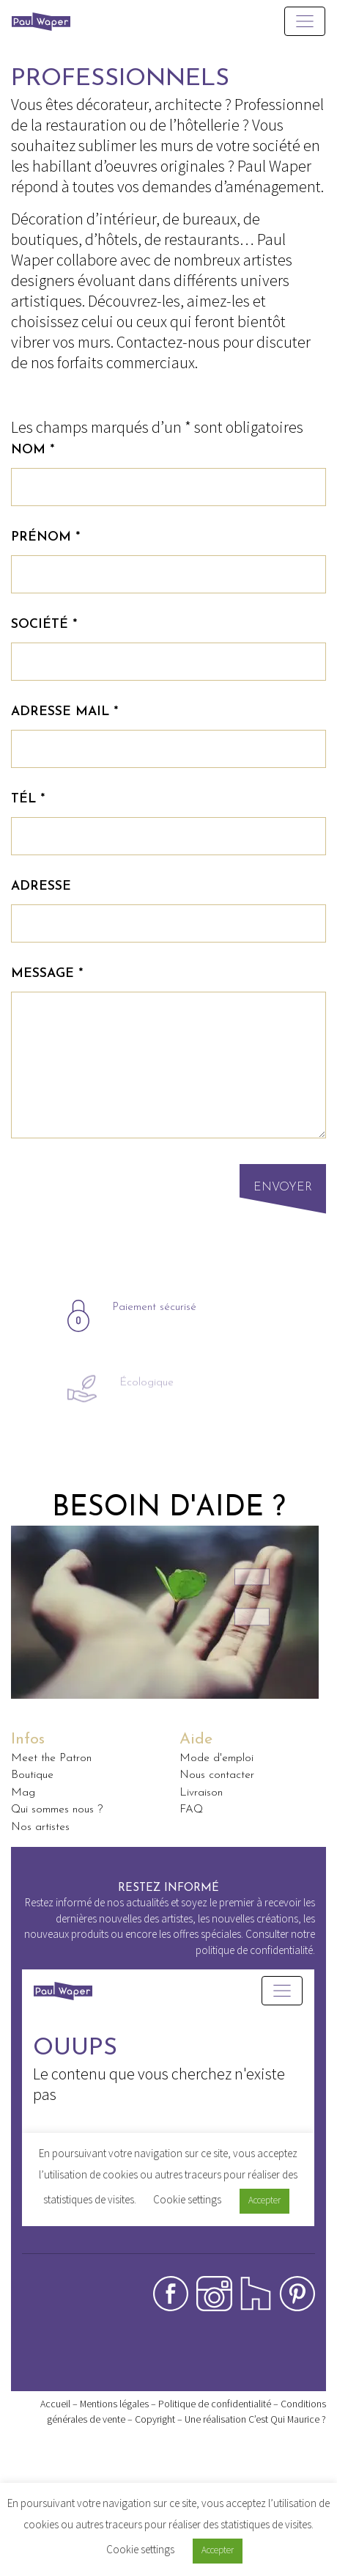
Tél (28, 799)
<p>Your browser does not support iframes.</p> (168, 2111)
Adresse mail (64, 712)
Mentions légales (114, 2403)
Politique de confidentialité (214, 2403)
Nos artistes (40, 1827)
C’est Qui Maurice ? (287, 2419)
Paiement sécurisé (154, 1350)
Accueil (55, 2403)
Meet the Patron (51, 1758)
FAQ (191, 1809)
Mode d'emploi (216, 1758)
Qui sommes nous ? (57, 1809)
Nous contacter (216, 1775)
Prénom (45, 537)
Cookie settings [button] (140, 2549)
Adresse (41, 886)
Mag (23, 1793)
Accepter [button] (217, 2550)
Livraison (201, 1793)
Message (47, 973)
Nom (32, 450)
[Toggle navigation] (304, 21)
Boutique (32, 1775)
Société (44, 624)
